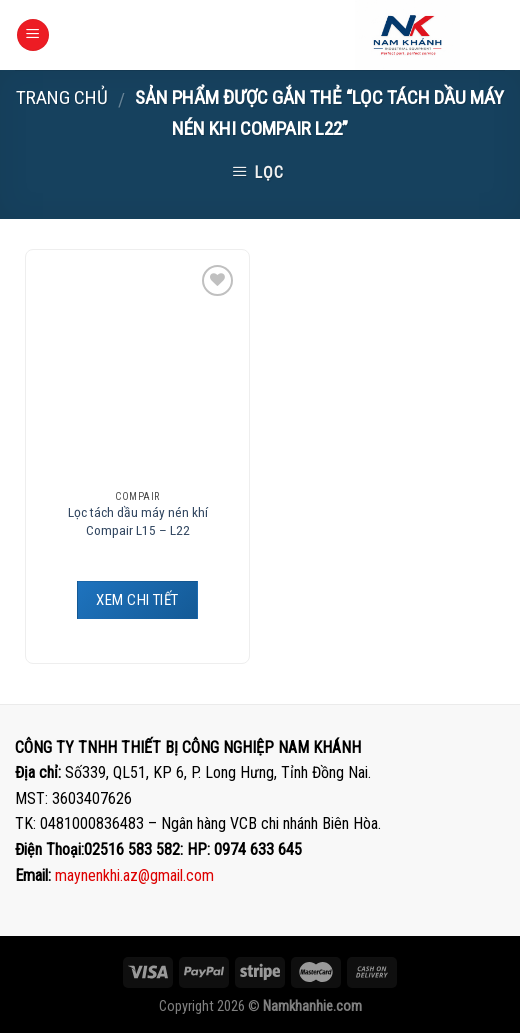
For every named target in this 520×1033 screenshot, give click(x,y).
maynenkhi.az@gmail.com (134, 875)
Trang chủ (62, 97)
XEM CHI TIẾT (137, 600)
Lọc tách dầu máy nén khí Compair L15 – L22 (138, 521)
